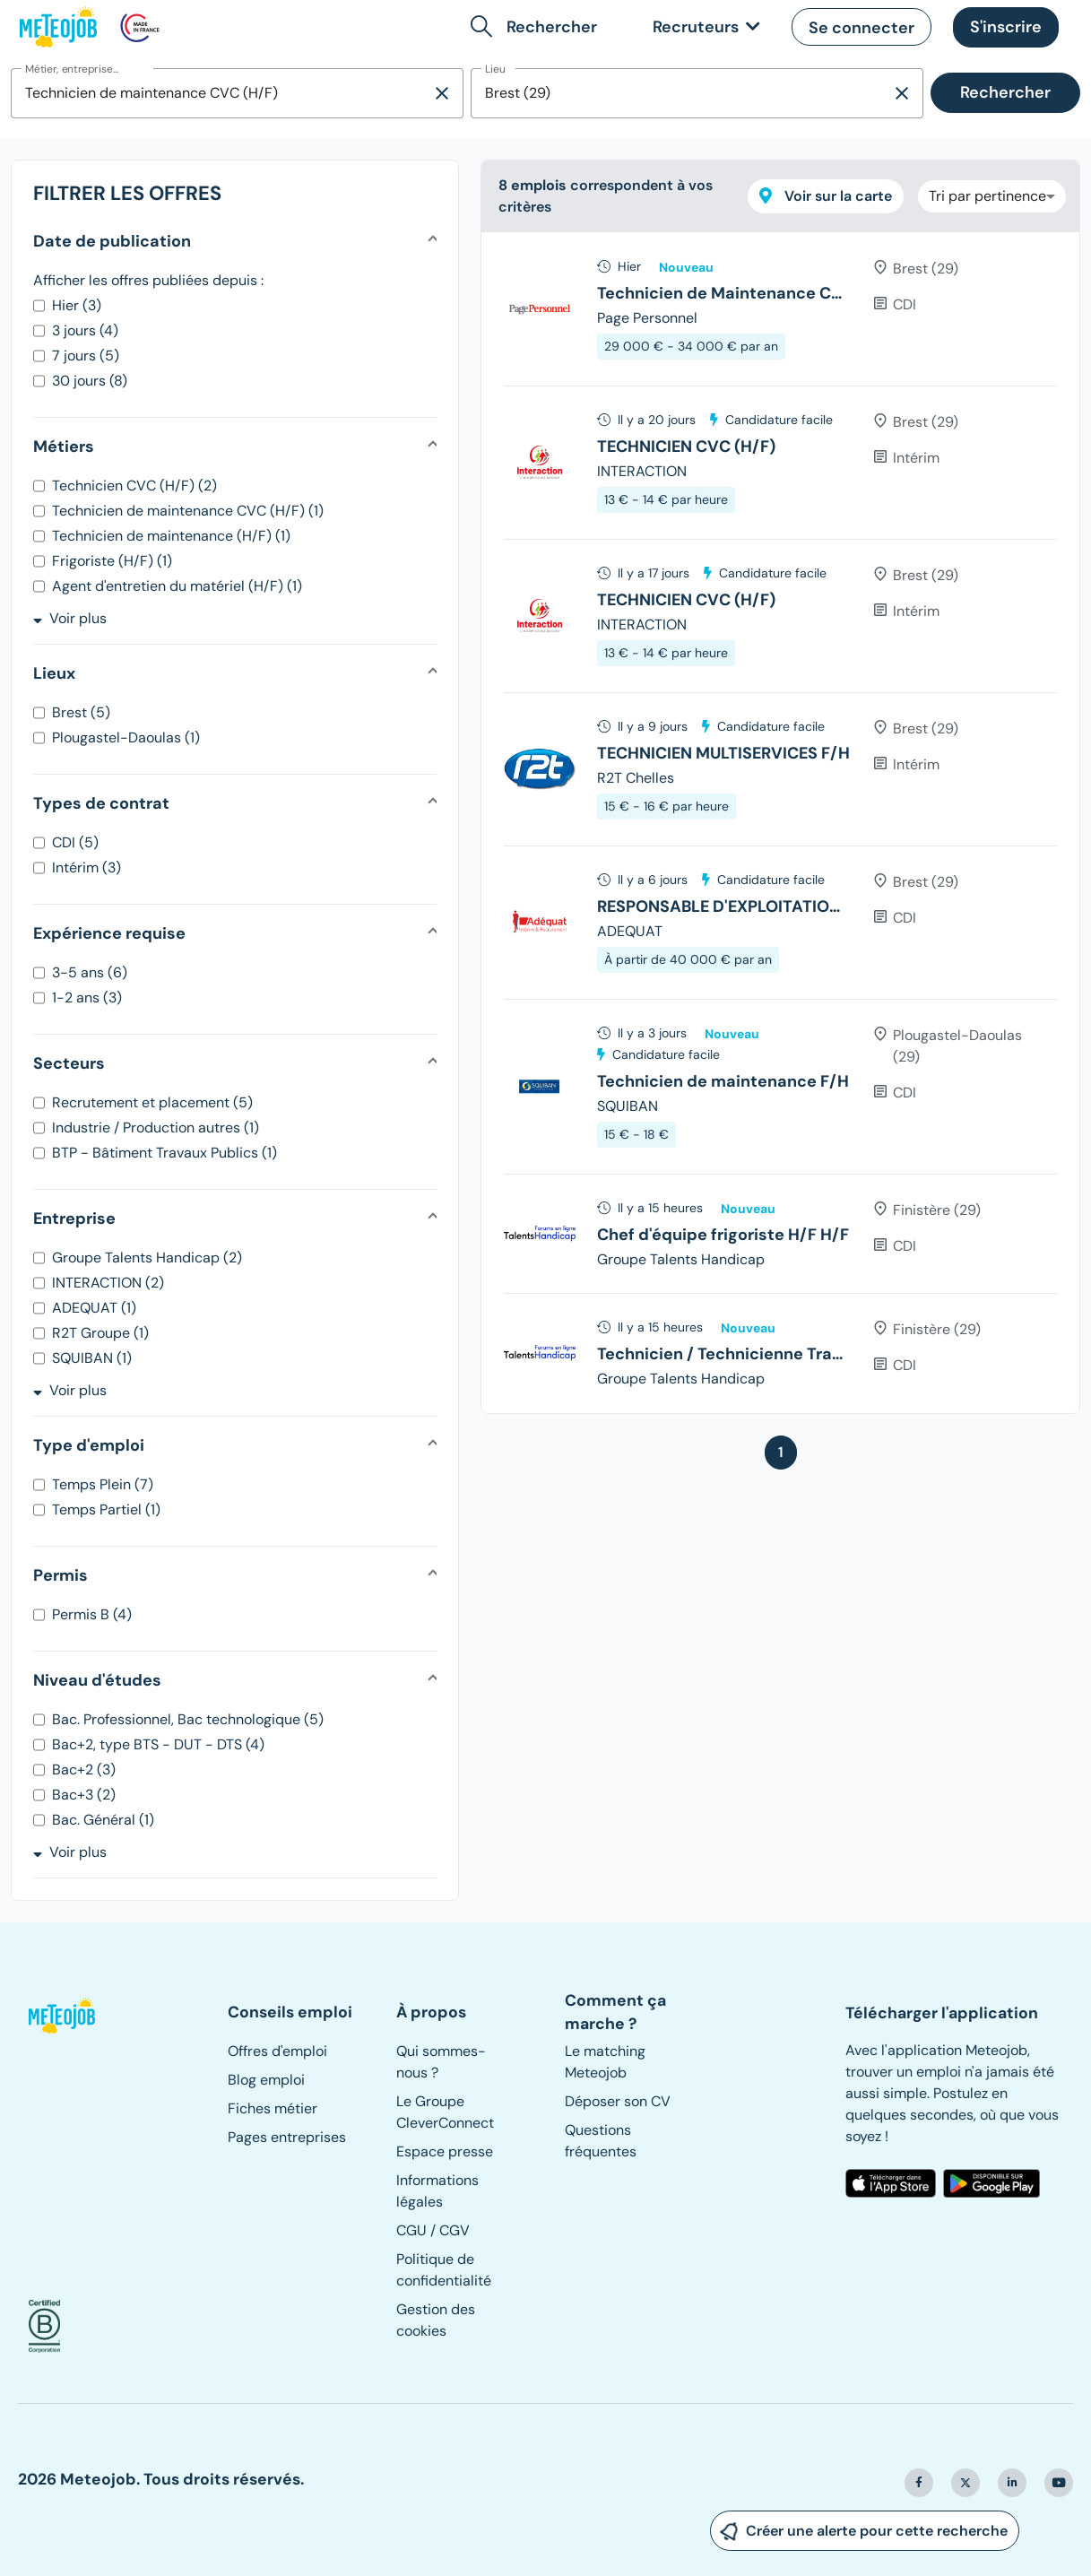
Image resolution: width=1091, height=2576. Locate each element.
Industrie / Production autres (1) (155, 1127)
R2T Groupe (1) (100, 1332)
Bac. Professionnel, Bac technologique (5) (188, 1719)
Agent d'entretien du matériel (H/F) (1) (177, 586)
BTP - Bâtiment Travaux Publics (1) (164, 1152)
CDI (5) (75, 842)
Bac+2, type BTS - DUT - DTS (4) (158, 1744)
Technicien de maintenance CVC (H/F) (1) (188, 510)
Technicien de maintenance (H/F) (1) (171, 535)
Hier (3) (76, 305)
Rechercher (1005, 92)
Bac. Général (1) (103, 1819)
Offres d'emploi (277, 2051)
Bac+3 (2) (84, 1794)
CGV (454, 2230)
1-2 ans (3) (87, 997)
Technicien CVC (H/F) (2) (134, 485)
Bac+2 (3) (84, 1769)
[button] (537, 27)
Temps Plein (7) (102, 1484)
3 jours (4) (85, 330)
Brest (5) (81, 712)
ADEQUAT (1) (94, 1307)
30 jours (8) (89, 380)
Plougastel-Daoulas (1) (126, 737)
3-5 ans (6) (89, 972)
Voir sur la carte (825, 195)
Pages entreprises (287, 2137)
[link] (703, 27)
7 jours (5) (85, 355)
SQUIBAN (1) (92, 1358)
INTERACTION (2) (108, 1282)
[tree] (780, 822)
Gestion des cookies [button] (435, 2320)
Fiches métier (272, 2108)
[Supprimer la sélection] (441, 93)
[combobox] (221, 93)
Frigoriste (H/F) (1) (112, 560)
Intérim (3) (86, 867)
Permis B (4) (92, 1614)
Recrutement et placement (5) (152, 1102)
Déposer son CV (618, 2101)
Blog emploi (266, 2079)
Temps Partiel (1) (106, 1509)
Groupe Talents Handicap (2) (147, 1257)
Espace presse (444, 2151)
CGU (411, 2230)
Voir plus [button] (70, 618)
